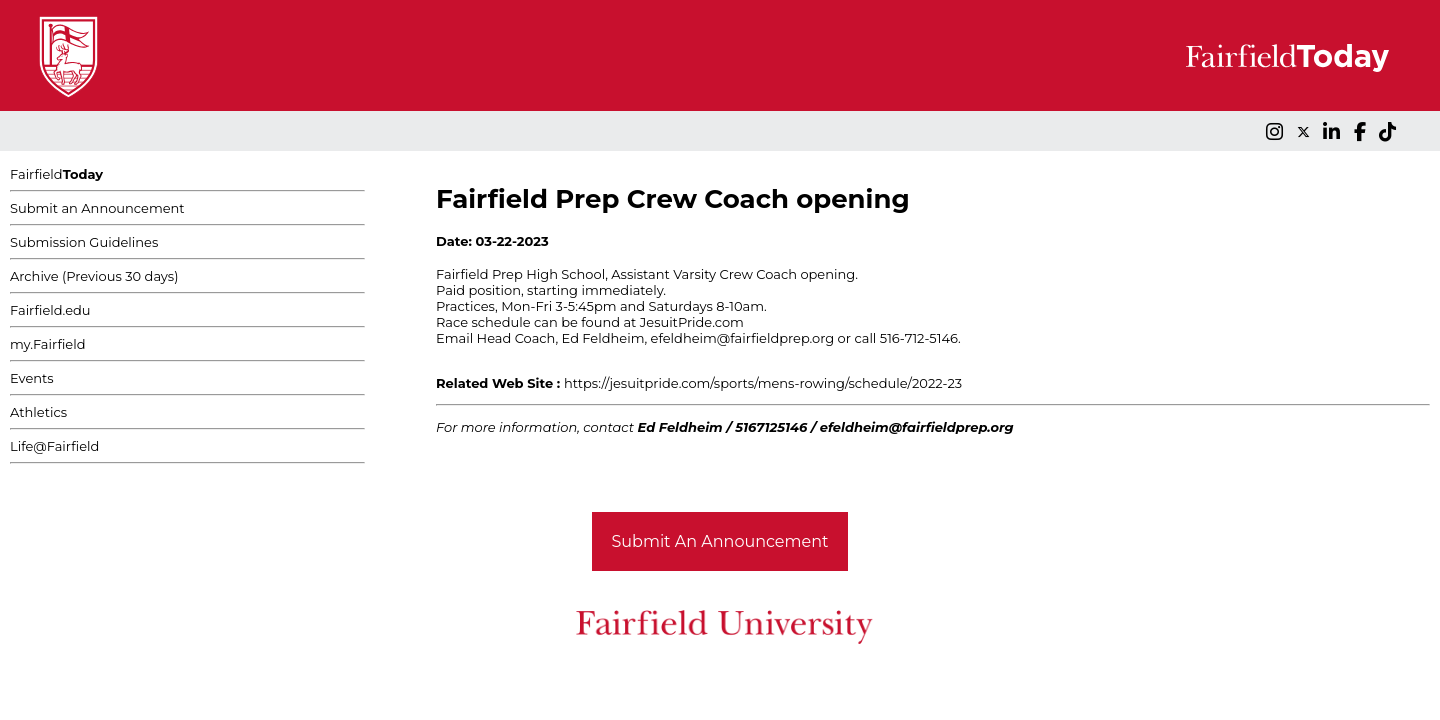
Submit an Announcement (97, 208)
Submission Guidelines (84, 242)
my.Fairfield (48, 344)
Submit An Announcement (720, 541)
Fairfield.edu (50, 310)
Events (32, 378)
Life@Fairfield (54, 446)
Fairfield (56, 174)
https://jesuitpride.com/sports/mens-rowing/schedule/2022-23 (763, 383)
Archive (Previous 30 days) (94, 276)
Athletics (38, 412)
